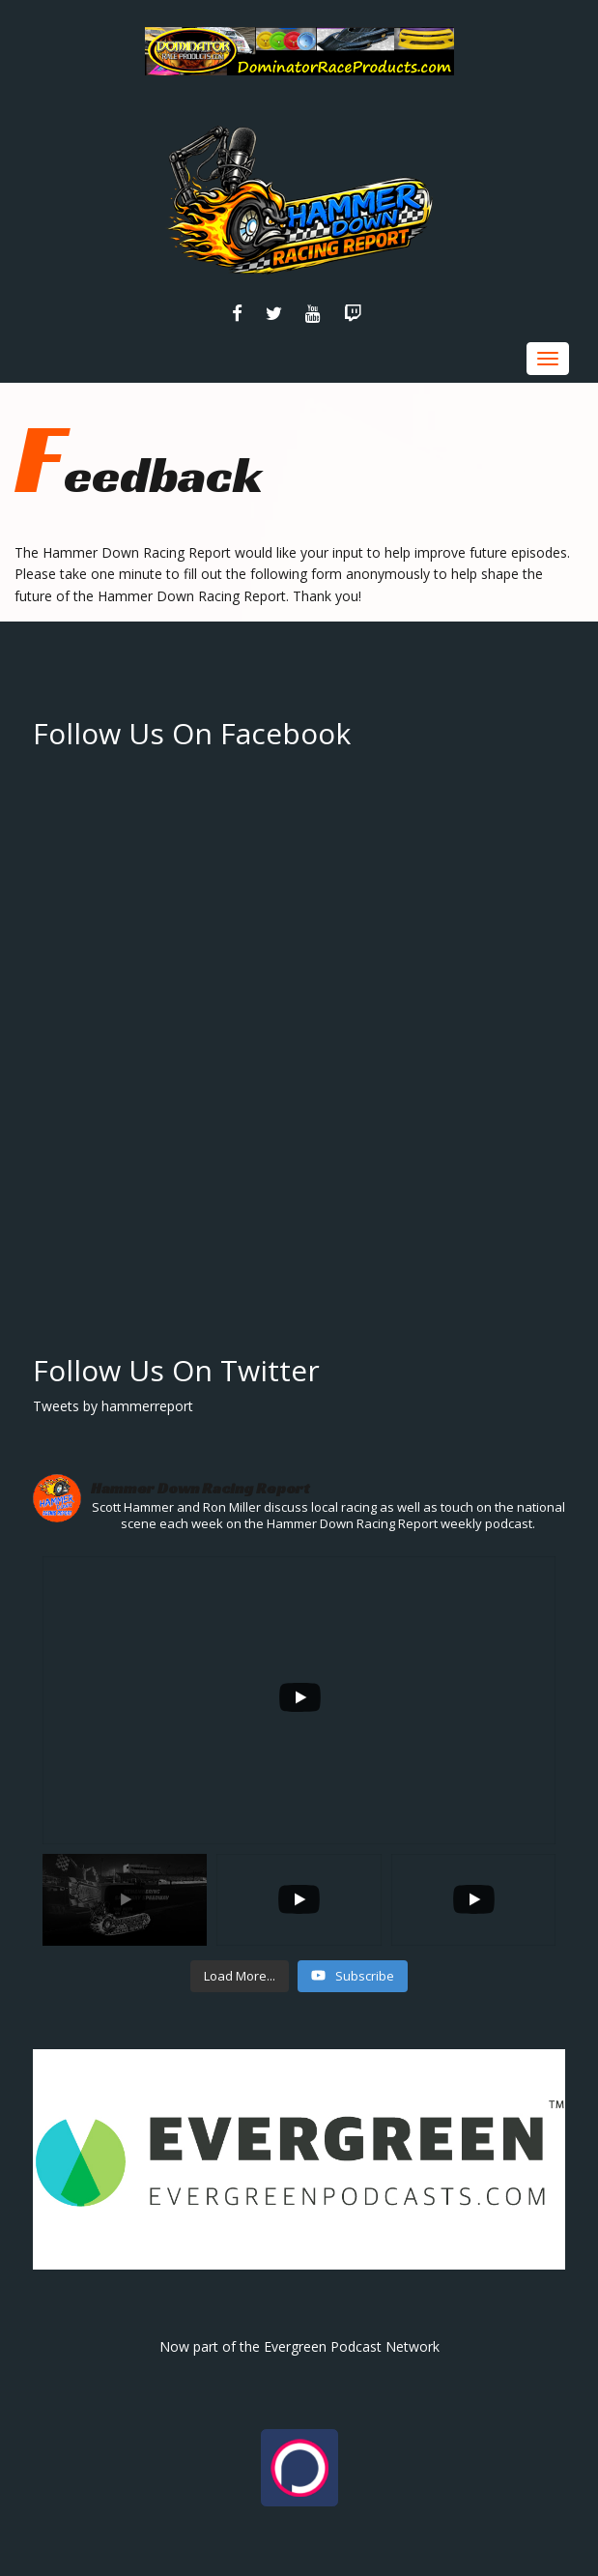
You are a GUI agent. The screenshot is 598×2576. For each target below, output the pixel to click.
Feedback (138, 475)
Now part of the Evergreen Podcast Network (299, 2346)
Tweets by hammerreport (113, 1406)
